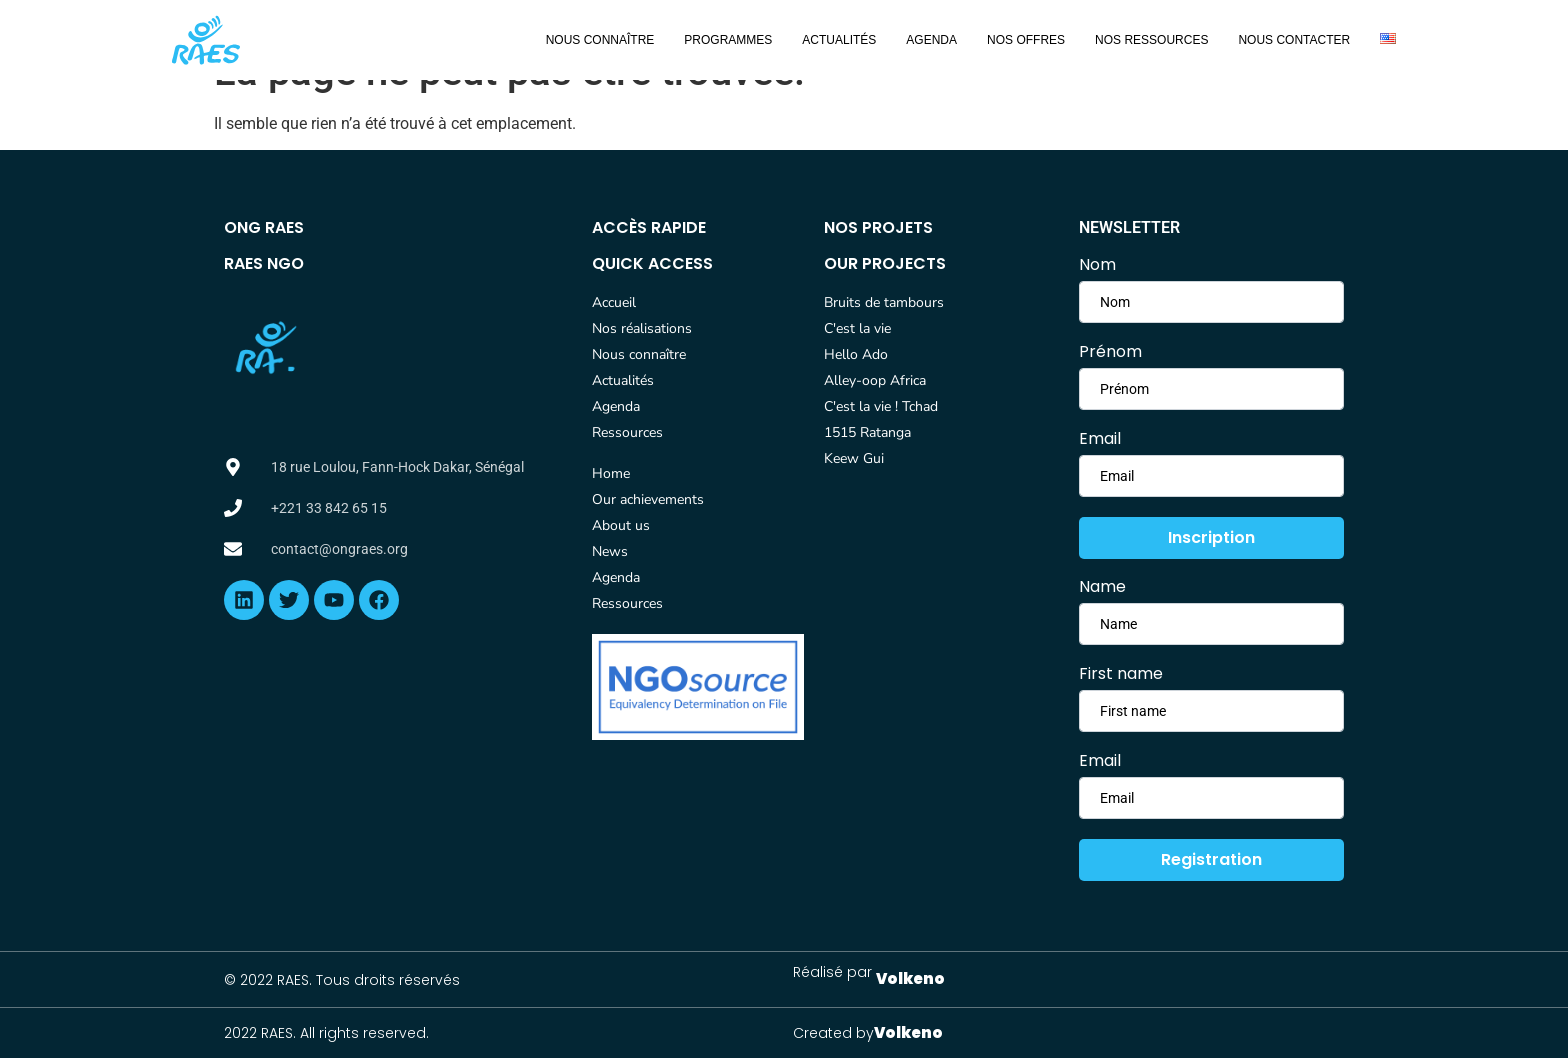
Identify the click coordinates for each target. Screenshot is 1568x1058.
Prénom (1110, 352)
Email (1100, 439)
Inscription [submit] (1211, 537)
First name (1121, 674)
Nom (1097, 265)
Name (1102, 587)
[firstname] (1211, 302)
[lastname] (1211, 389)
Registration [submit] (1211, 859)
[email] (1211, 476)
